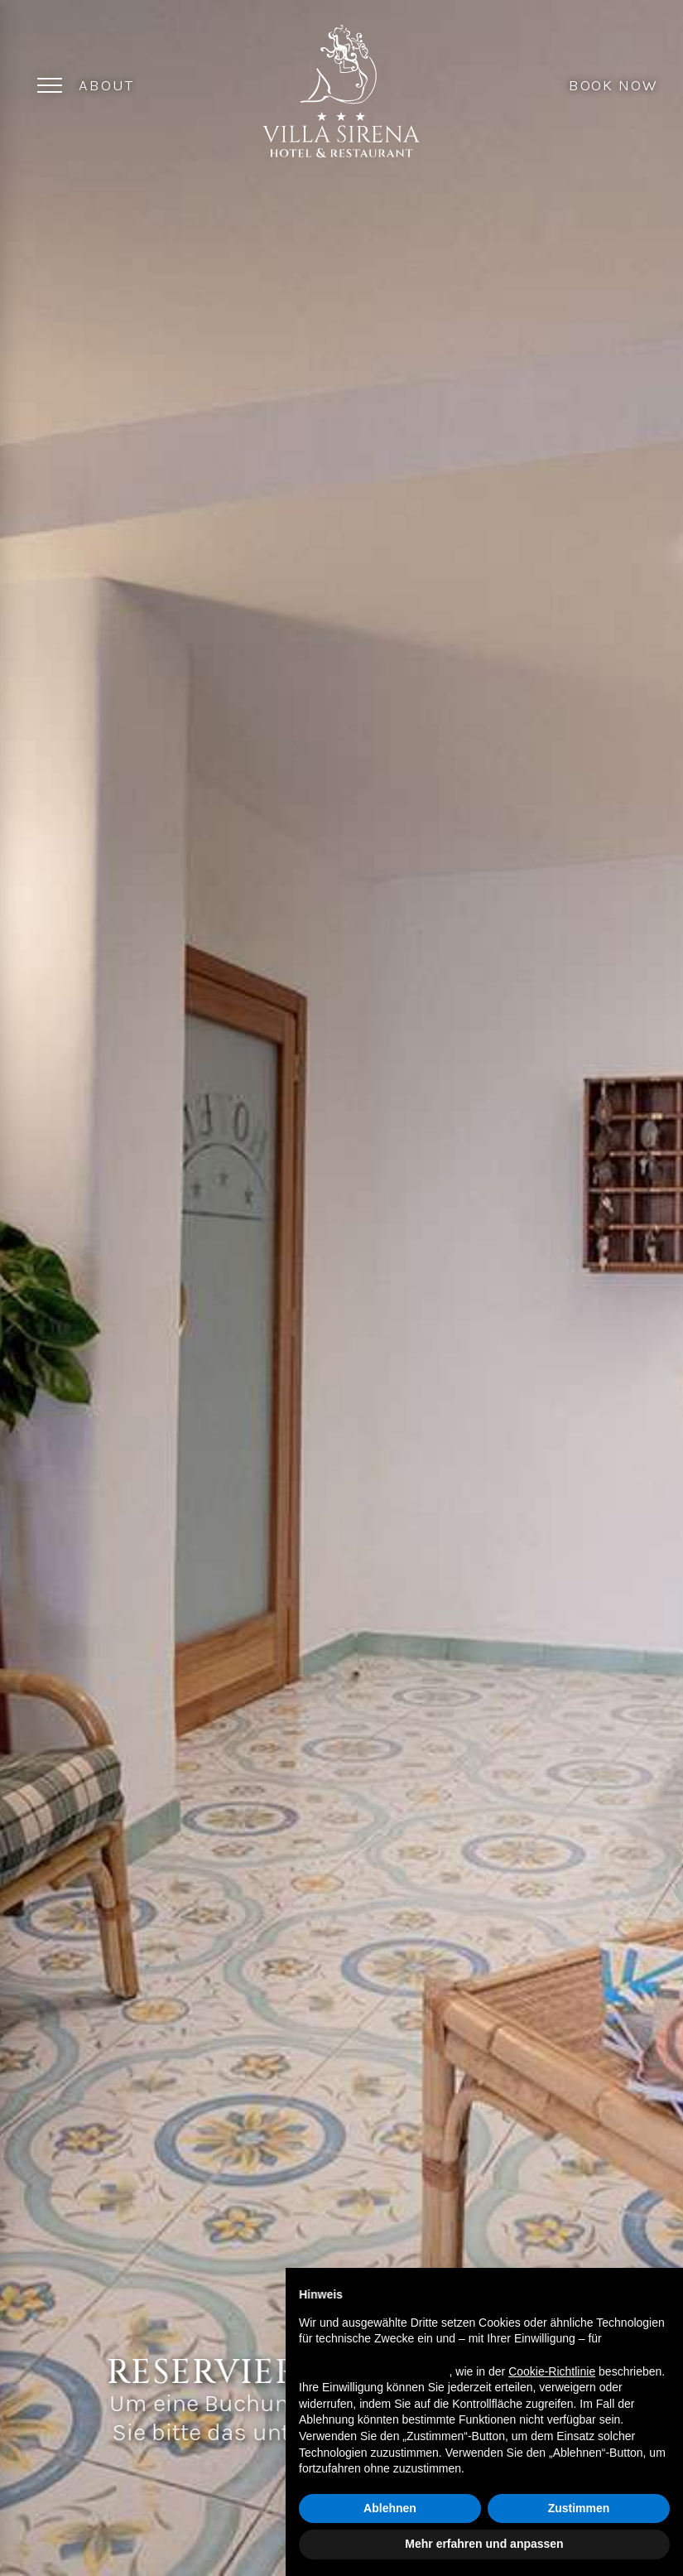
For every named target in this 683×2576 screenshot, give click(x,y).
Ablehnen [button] (389, 2508)
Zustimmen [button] (579, 2508)
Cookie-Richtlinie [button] (551, 2371)
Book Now (613, 84)
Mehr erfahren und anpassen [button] (484, 2543)
